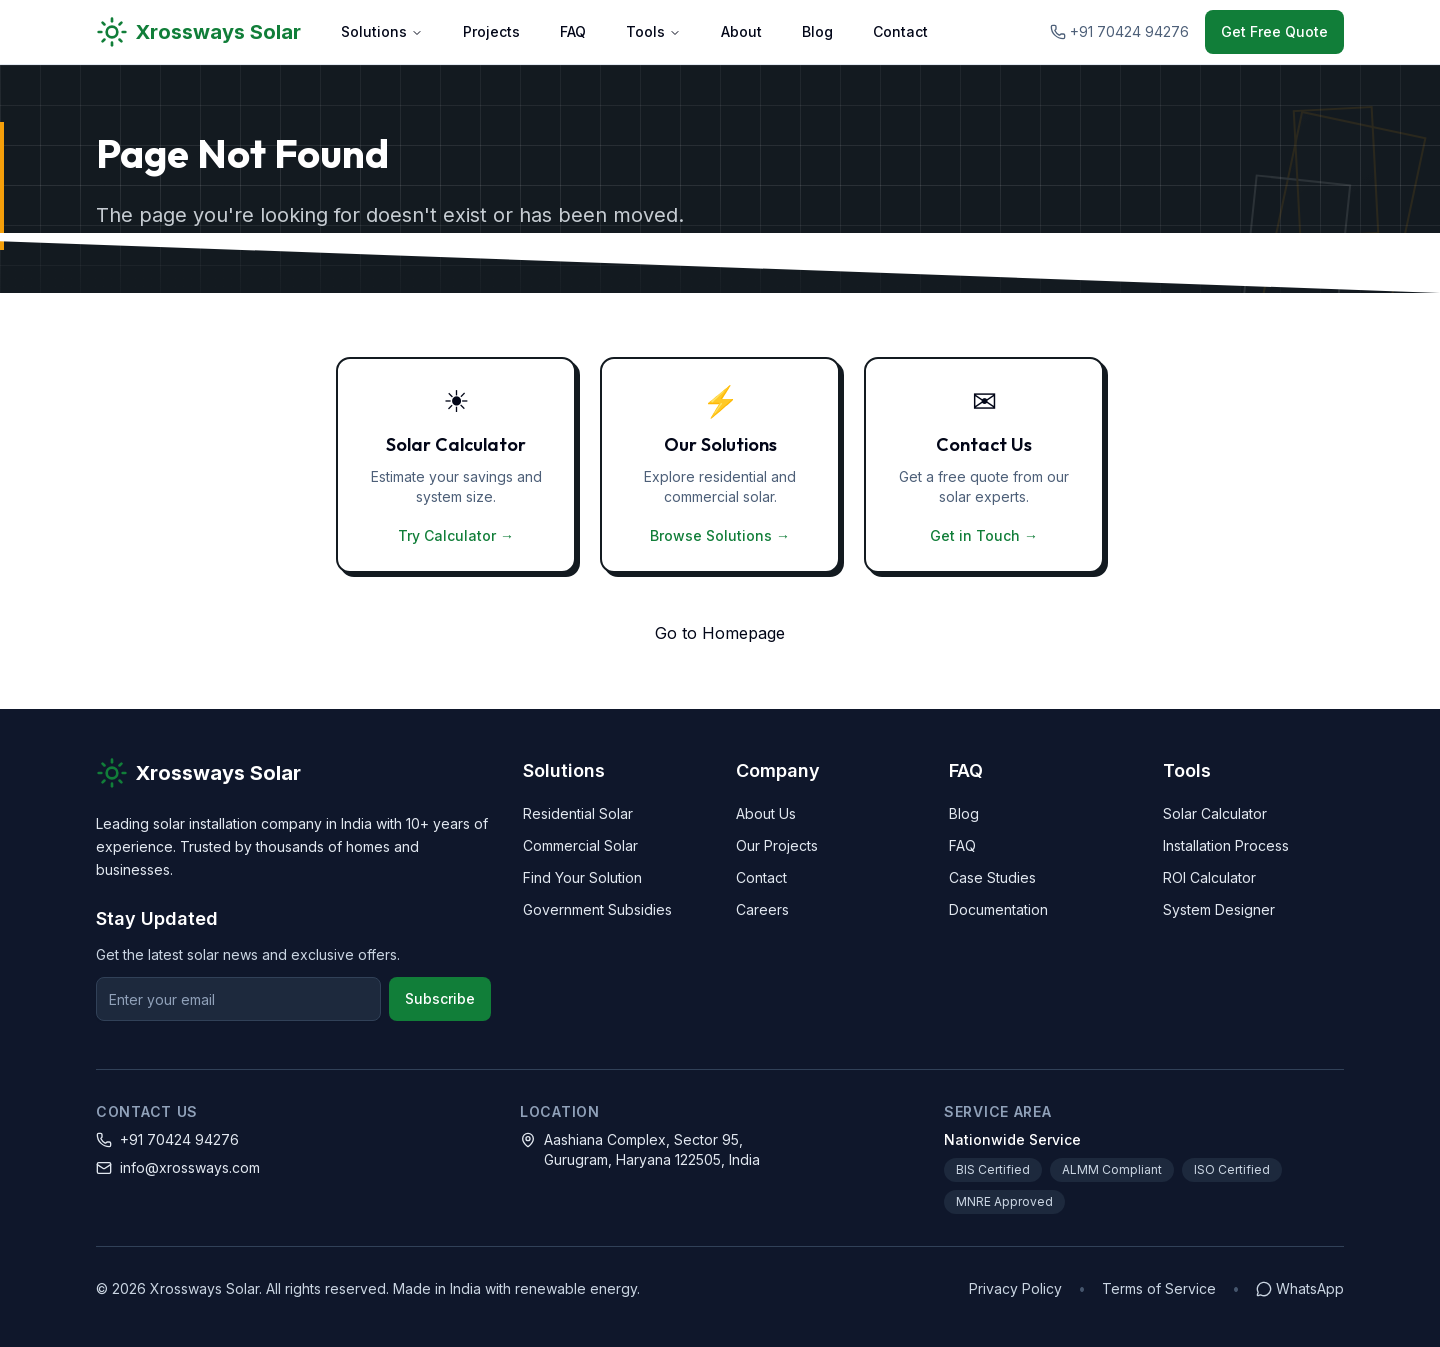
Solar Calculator (1215, 813)
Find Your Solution (582, 877)
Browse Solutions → (720, 535)
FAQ (573, 31)
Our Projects (777, 845)
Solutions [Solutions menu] (382, 31)
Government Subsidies (597, 909)
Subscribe (440, 998)
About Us (766, 813)
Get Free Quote (1274, 31)
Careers (762, 909)
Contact (900, 31)
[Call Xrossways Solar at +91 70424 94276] (1119, 32)
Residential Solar (578, 813)
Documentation (998, 909)
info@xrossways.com (190, 1167)
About (741, 31)
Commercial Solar (580, 845)
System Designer (1219, 909)
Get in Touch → (984, 535)
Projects (491, 31)
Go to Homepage (720, 633)
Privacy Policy (1015, 1288)
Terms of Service (1159, 1288)
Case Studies (992, 877)
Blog (817, 31)
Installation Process (1226, 845)
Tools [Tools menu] (653, 31)
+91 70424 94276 (179, 1139)
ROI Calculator (1209, 877)
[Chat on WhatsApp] (1300, 1289)
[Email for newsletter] (238, 999)
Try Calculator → (456, 535)
